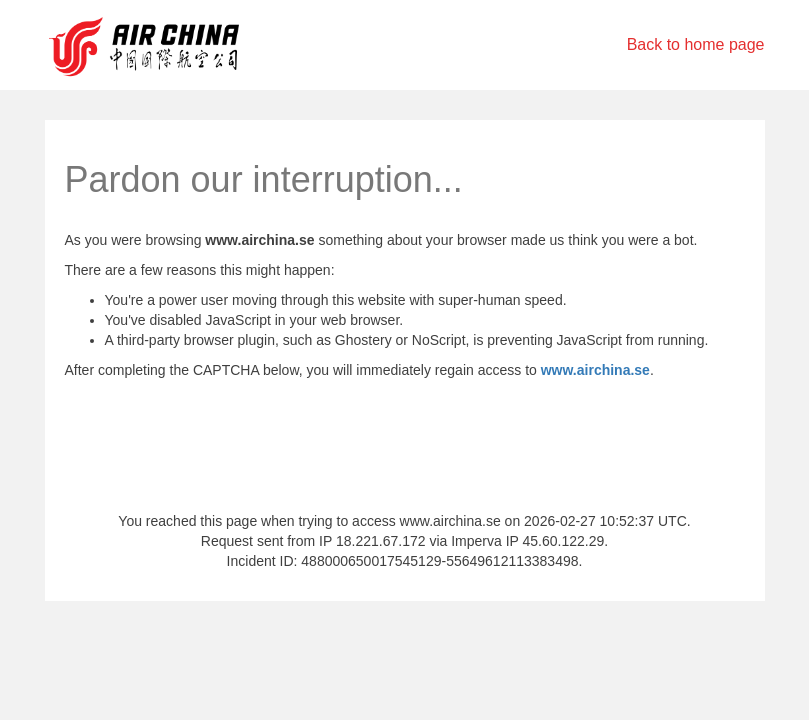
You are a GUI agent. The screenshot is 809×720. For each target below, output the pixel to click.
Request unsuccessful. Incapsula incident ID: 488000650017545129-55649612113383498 (404, 360)
